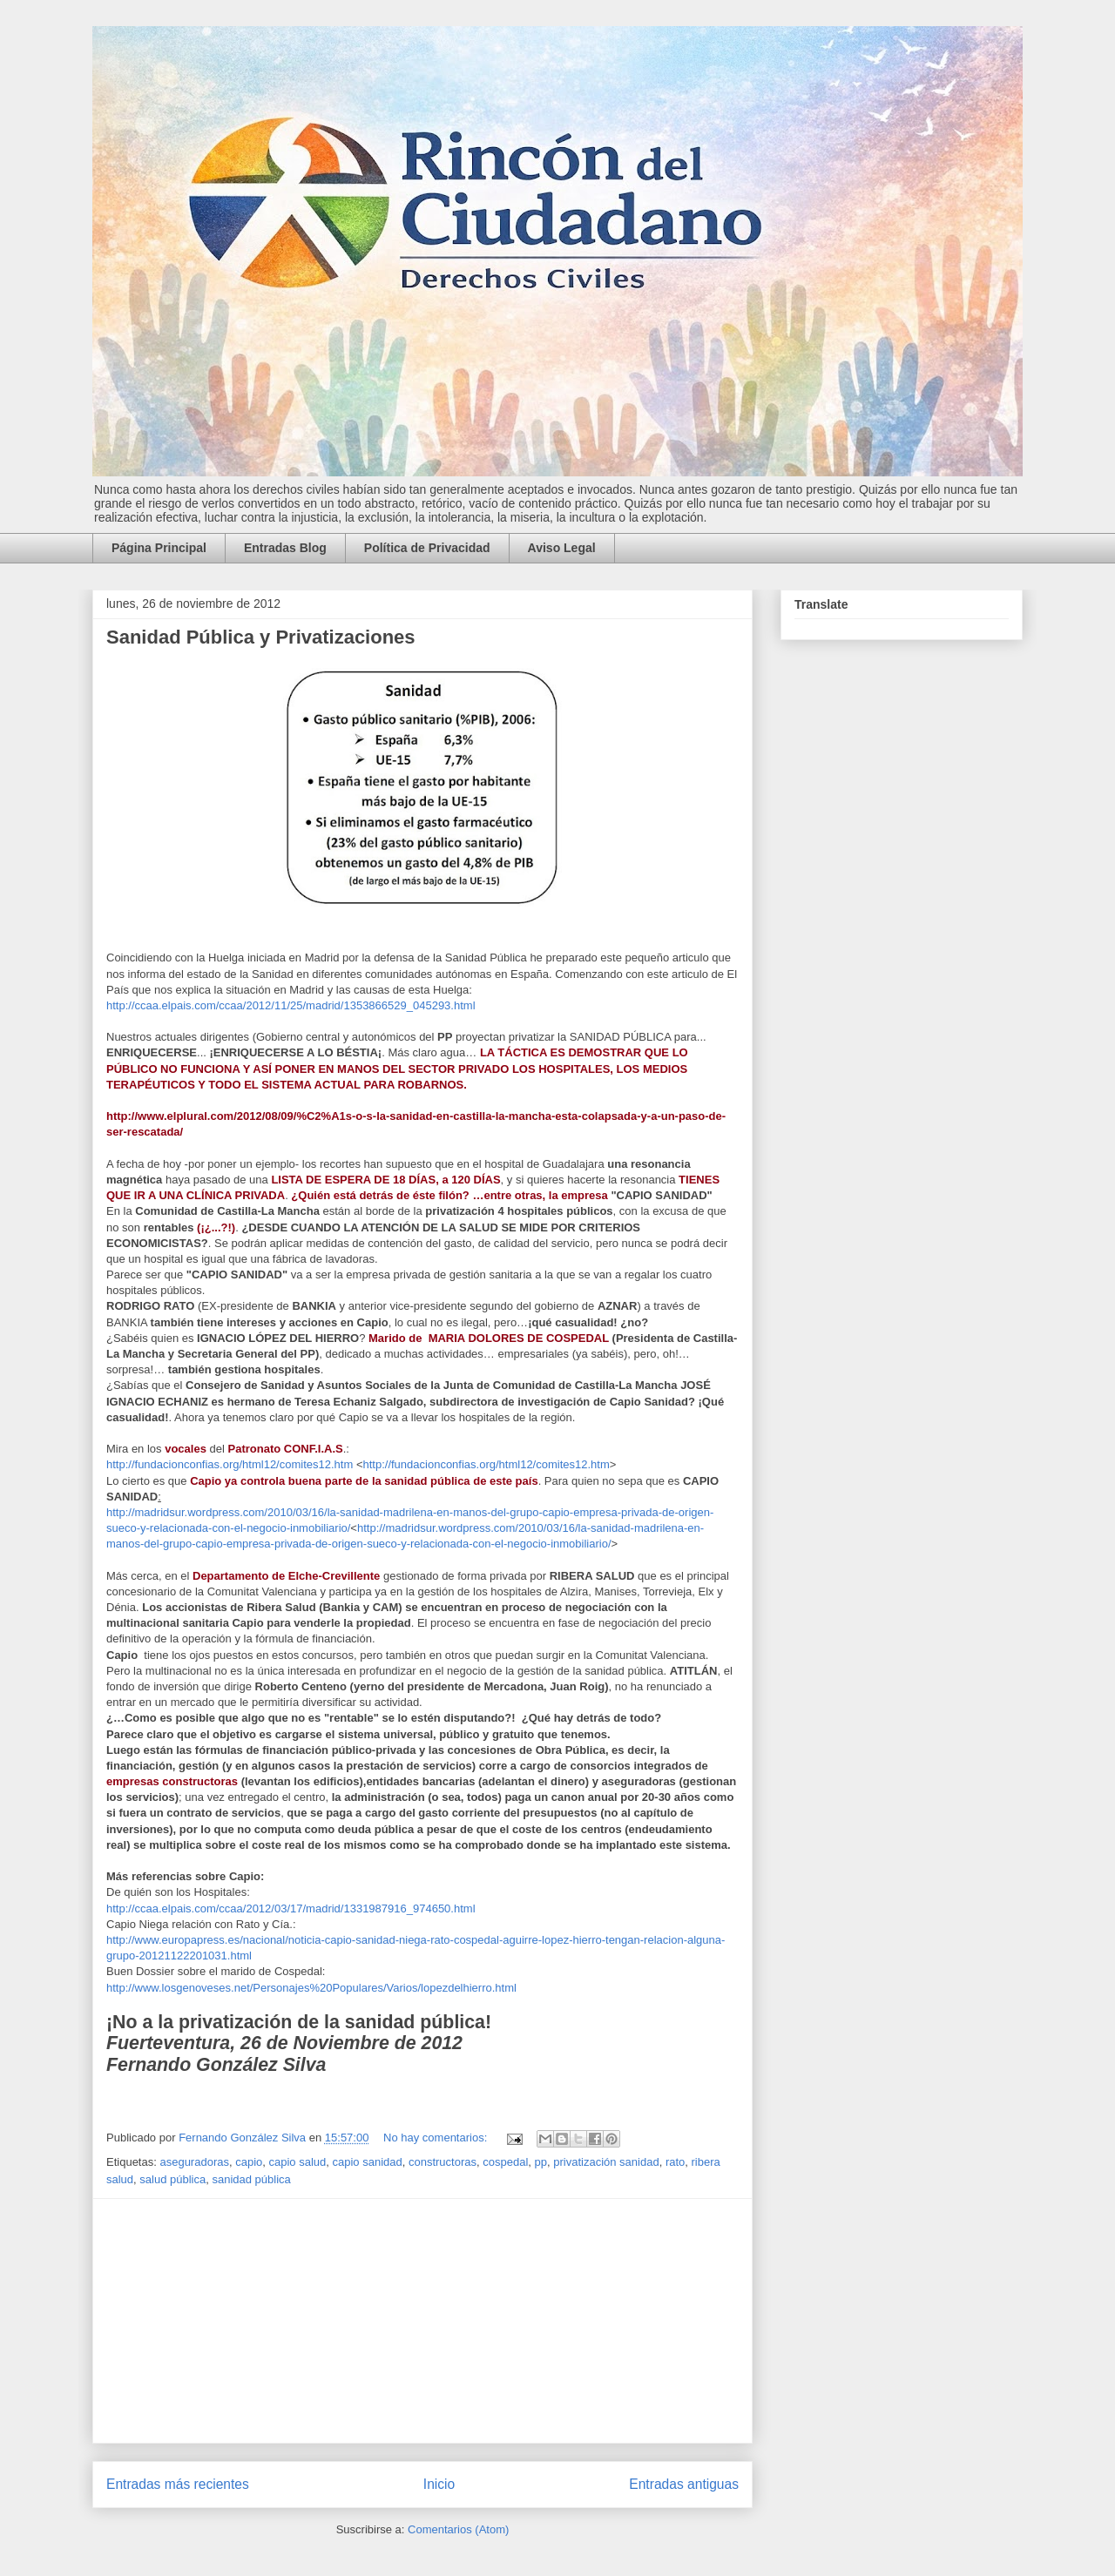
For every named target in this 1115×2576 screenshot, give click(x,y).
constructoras (442, 2161)
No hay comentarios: (436, 2137)
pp (541, 2161)
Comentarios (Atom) (458, 2529)
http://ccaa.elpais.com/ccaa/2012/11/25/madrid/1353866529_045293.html (291, 1005)
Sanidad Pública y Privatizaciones (261, 637)
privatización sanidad (606, 2161)
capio (248, 2161)
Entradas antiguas (684, 2484)
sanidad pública (251, 2179)
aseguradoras (194, 2161)
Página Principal (159, 548)
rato (675, 2161)
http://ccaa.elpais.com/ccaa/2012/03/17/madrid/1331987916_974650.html (291, 1908)
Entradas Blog (285, 548)
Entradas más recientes (177, 2484)
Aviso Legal (562, 548)
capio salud (297, 2161)
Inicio (439, 2484)
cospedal (505, 2161)
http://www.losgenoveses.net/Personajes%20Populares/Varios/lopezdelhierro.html (311, 1987)
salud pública (172, 2179)
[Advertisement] (422, 2321)
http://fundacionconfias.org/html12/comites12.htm (229, 1464)
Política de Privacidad (427, 548)
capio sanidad (367, 2161)
